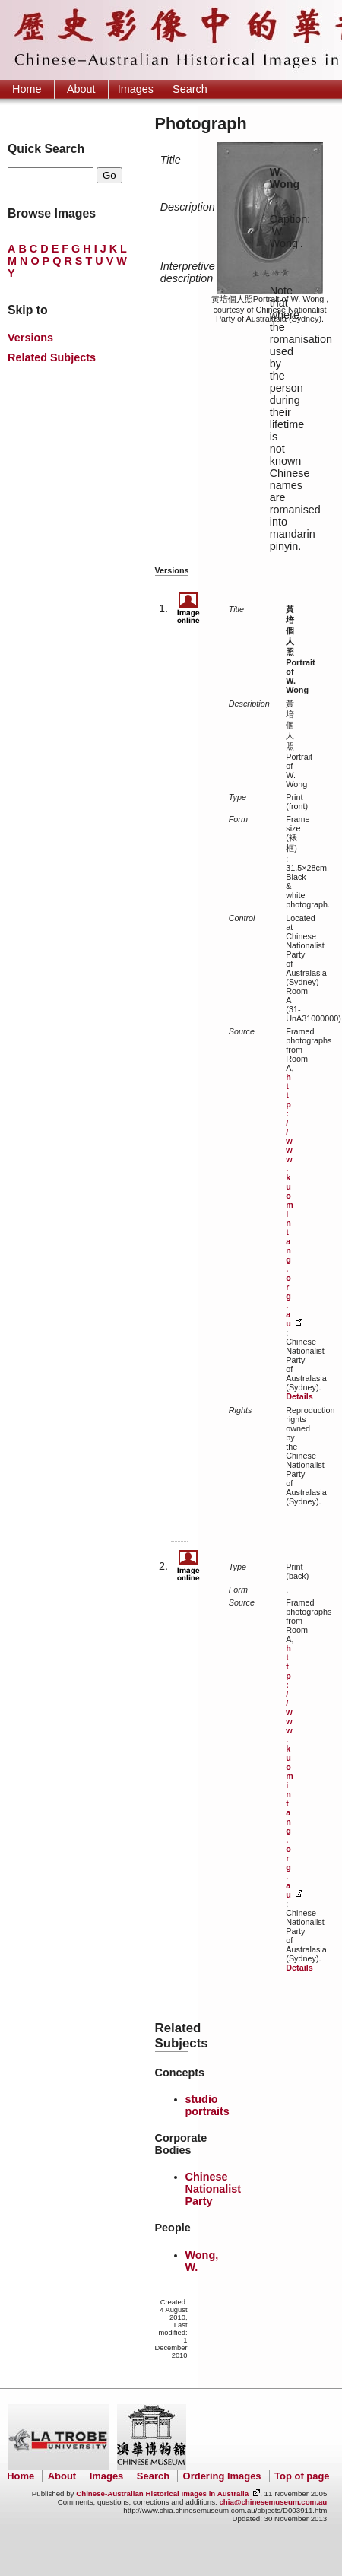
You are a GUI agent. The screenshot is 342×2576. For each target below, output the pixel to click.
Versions (30, 338)
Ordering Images (222, 2476)
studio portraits (207, 2105)
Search (190, 89)
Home (26, 89)
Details (299, 1396)
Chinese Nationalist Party (213, 2189)
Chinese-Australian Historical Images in (162, 2493)
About (81, 89)
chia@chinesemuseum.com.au (273, 2502)
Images (136, 89)
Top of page (301, 2476)
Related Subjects (52, 357)
